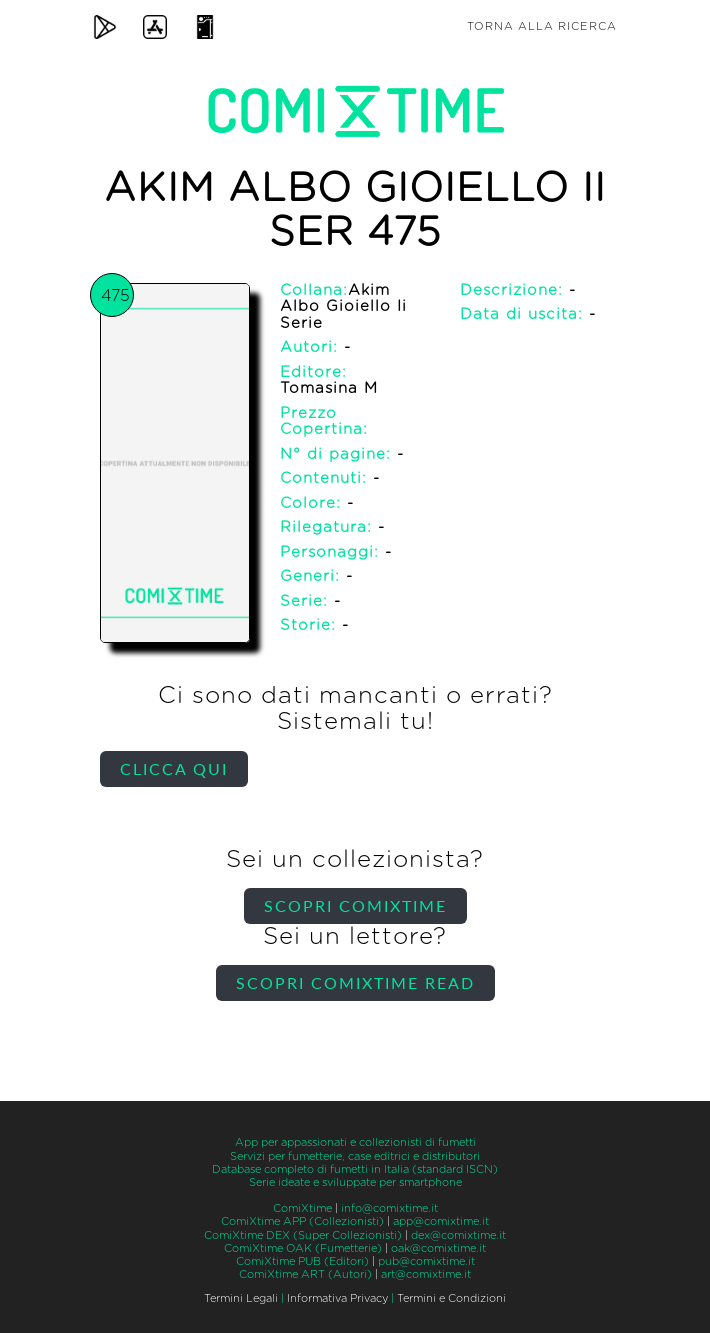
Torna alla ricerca (542, 26)
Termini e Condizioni (451, 1298)
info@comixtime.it (389, 1208)
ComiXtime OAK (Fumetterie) (303, 1248)
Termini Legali (241, 1298)
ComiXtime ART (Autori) (305, 1274)
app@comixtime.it (441, 1221)
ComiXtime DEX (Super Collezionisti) (303, 1235)
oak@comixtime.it (438, 1248)
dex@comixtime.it (458, 1235)
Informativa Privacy (337, 1298)
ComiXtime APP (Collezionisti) (302, 1221)
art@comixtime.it (426, 1274)
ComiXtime (302, 1208)
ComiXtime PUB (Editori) (302, 1261)
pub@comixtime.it (426, 1261)
